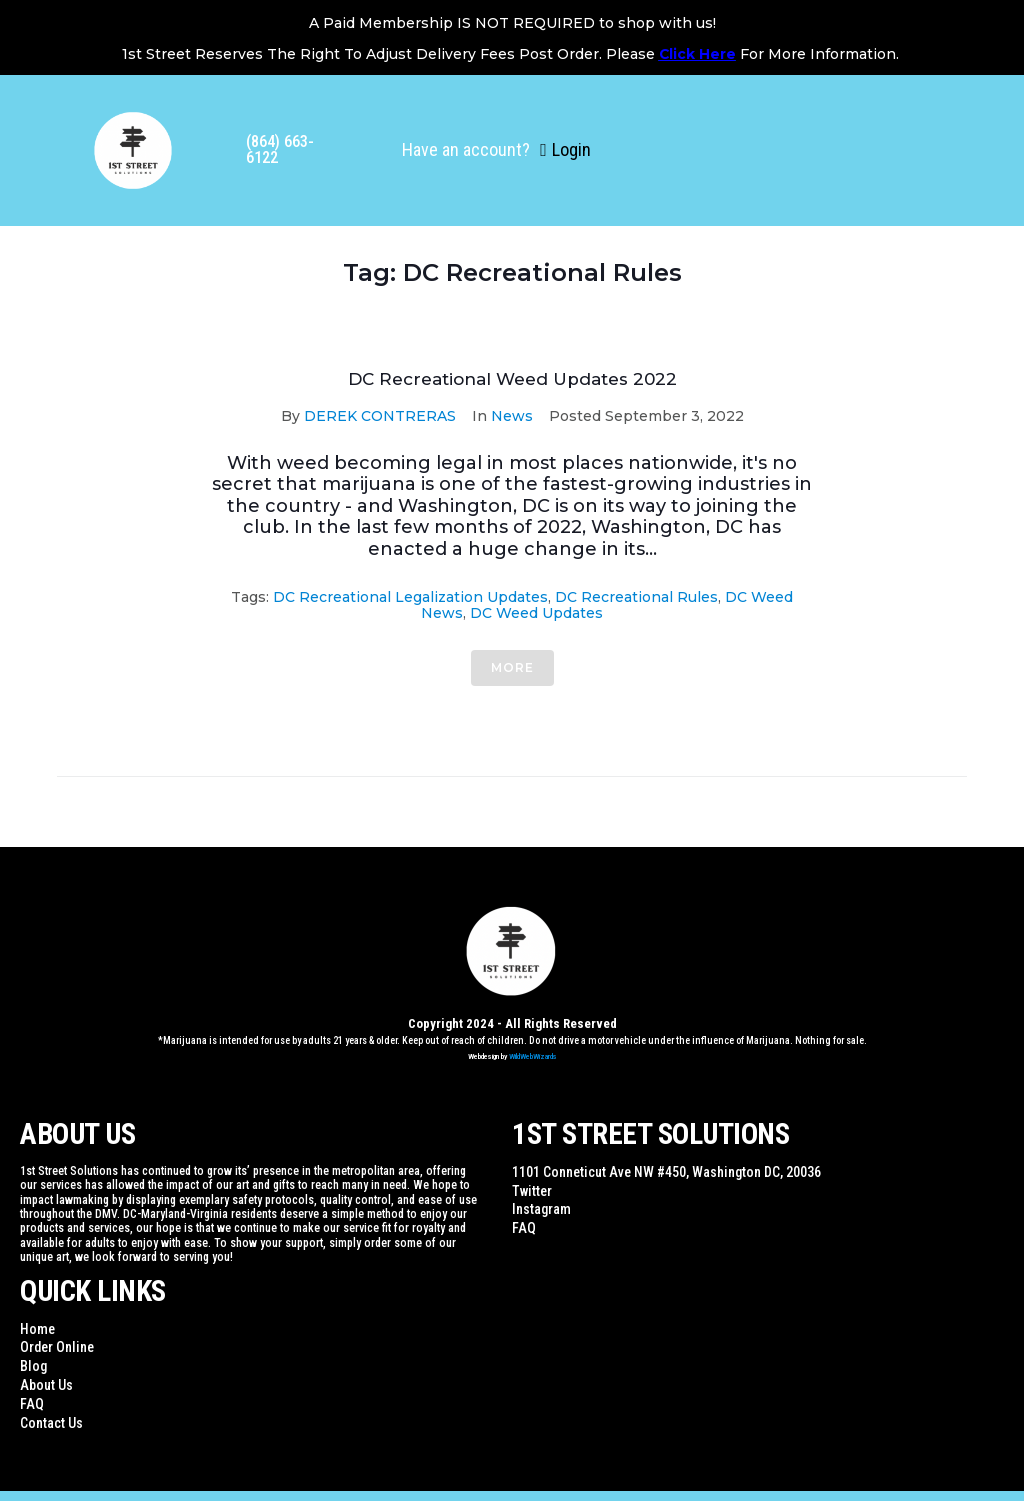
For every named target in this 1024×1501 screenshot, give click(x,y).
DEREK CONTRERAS (380, 416)
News (512, 416)
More (512, 667)
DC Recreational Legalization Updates (410, 597)
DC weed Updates (536, 613)
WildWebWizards (533, 1056)
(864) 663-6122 (280, 149)
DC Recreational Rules (636, 597)
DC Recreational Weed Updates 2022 (512, 379)
